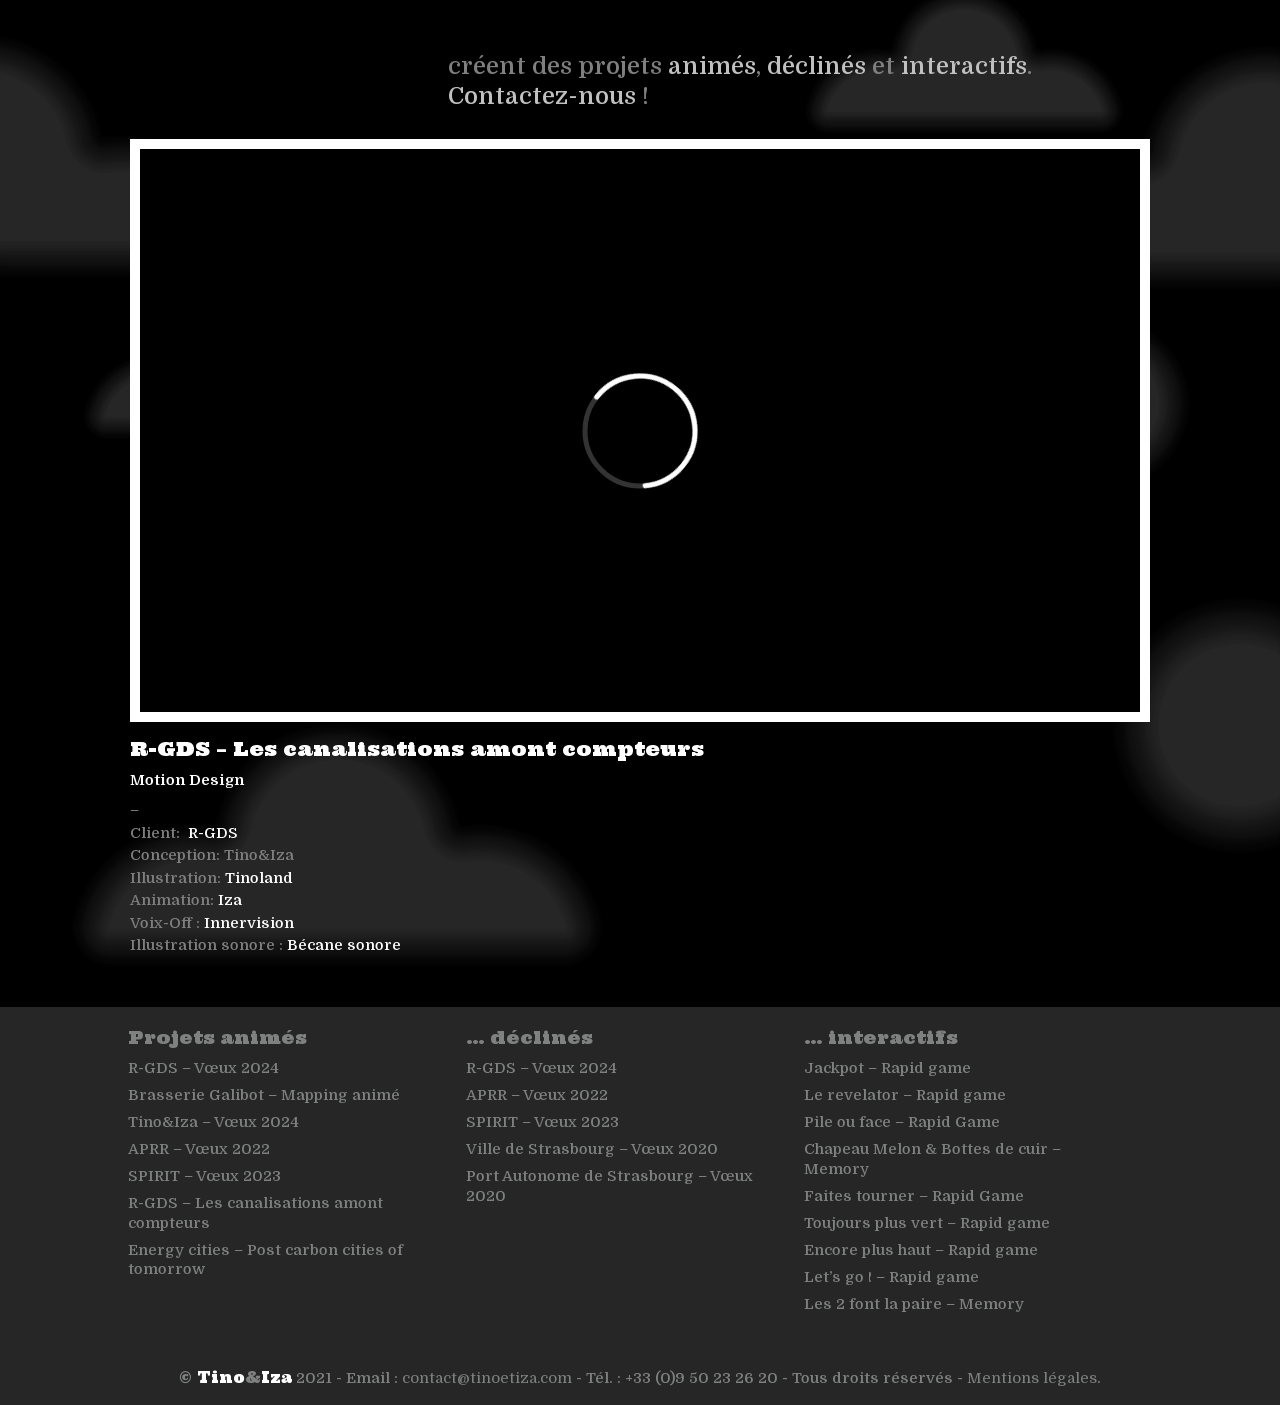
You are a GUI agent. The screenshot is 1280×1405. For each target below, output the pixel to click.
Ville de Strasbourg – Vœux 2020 (592, 1149)
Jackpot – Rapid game (887, 1068)
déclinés (816, 66)
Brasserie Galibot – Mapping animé (264, 1095)
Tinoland (259, 878)
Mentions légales (1032, 1378)
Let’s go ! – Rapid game (891, 1277)
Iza (230, 900)
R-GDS (213, 833)
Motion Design (187, 780)
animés (712, 66)
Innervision (249, 923)
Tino (221, 1377)
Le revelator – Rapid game (905, 1095)
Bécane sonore (344, 945)
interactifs (964, 66)
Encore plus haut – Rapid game (921, 1250)
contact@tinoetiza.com (487, 1378)
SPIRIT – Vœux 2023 (204, 1176)
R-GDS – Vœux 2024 (203, 1068)
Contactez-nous (542, 96)
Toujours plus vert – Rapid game (927, 1223)
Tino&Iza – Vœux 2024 (213, 1122)
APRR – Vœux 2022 (199, 1149)
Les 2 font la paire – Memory (914, 1304)
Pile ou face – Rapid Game (902, 1122)
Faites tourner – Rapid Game (914, 1196)
